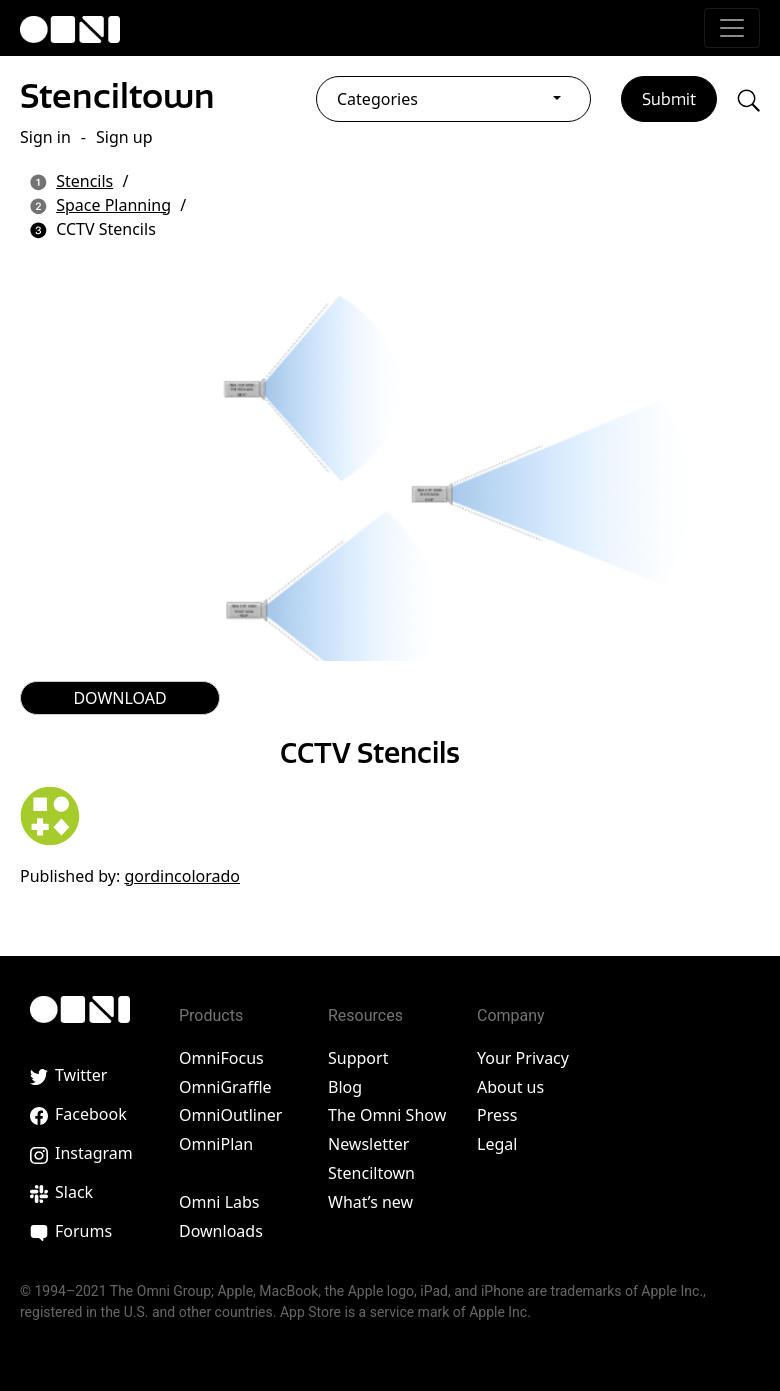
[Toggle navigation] (732, 28)
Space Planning (113, 205)
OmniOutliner (230, 1115)
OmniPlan (216, 1144)
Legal (497, 1144)
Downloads (221, 1231)
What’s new (370, 1202)
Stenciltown (117, 96)
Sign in (45, 137)
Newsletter (368, 1144)
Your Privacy (523, 1058)
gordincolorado (182, 876)
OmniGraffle (225, 1087)
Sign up (124, 137)
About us (510, 1087)
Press (497, 1115)
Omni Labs (219, 1202)
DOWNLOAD (119, 698)
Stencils (84, 181)
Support (358, 1058)
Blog (345, 1087)
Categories (377, 99)
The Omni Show (387, 1115)
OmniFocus (221, 1058)
